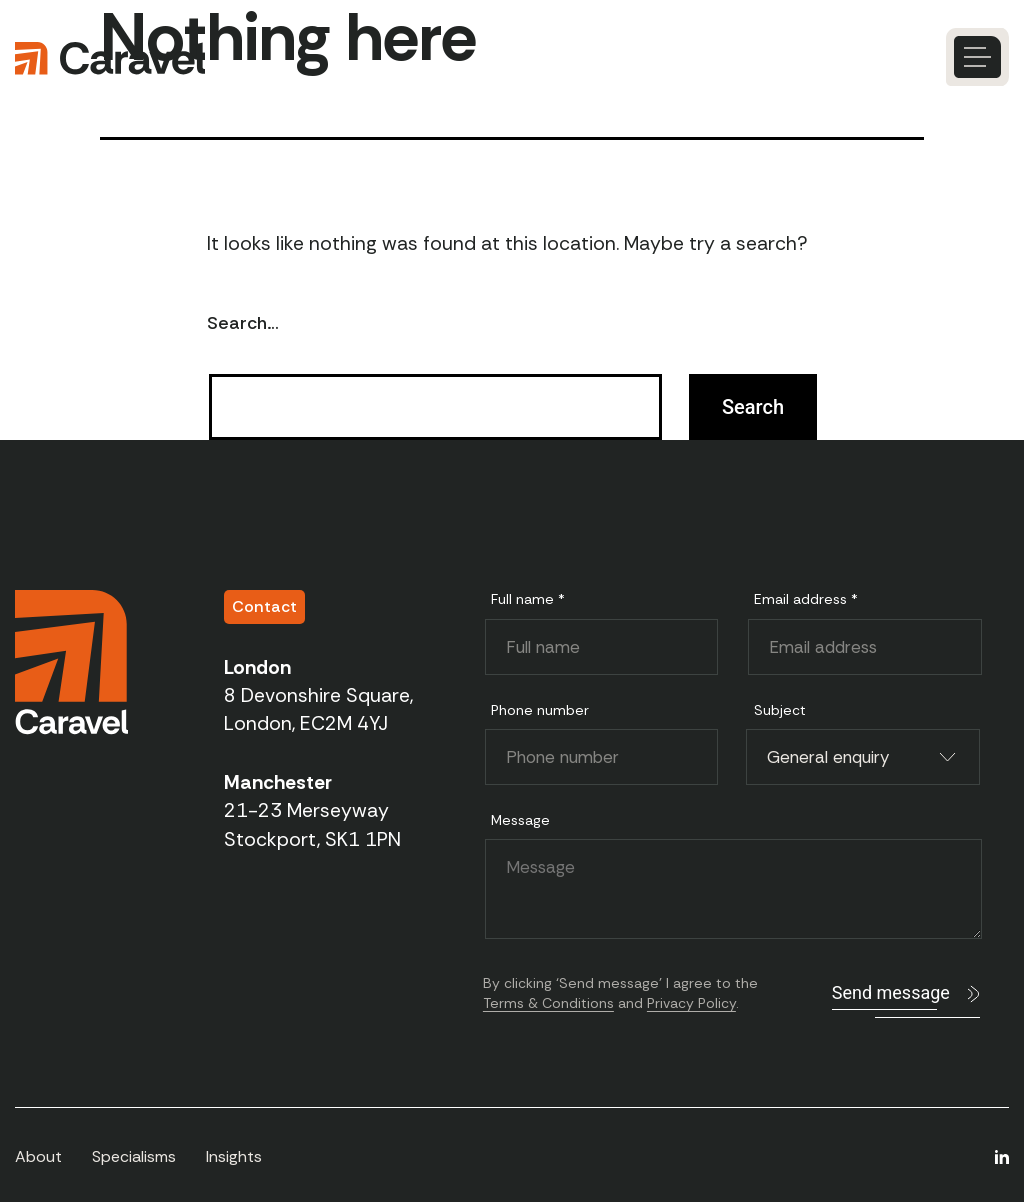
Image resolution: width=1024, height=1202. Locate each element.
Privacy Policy (691, 1003)
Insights (234, 1156)
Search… (243, 323)
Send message (891, 992)
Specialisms (134, 1156)
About (38, 1156)
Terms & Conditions (548, 1003)
